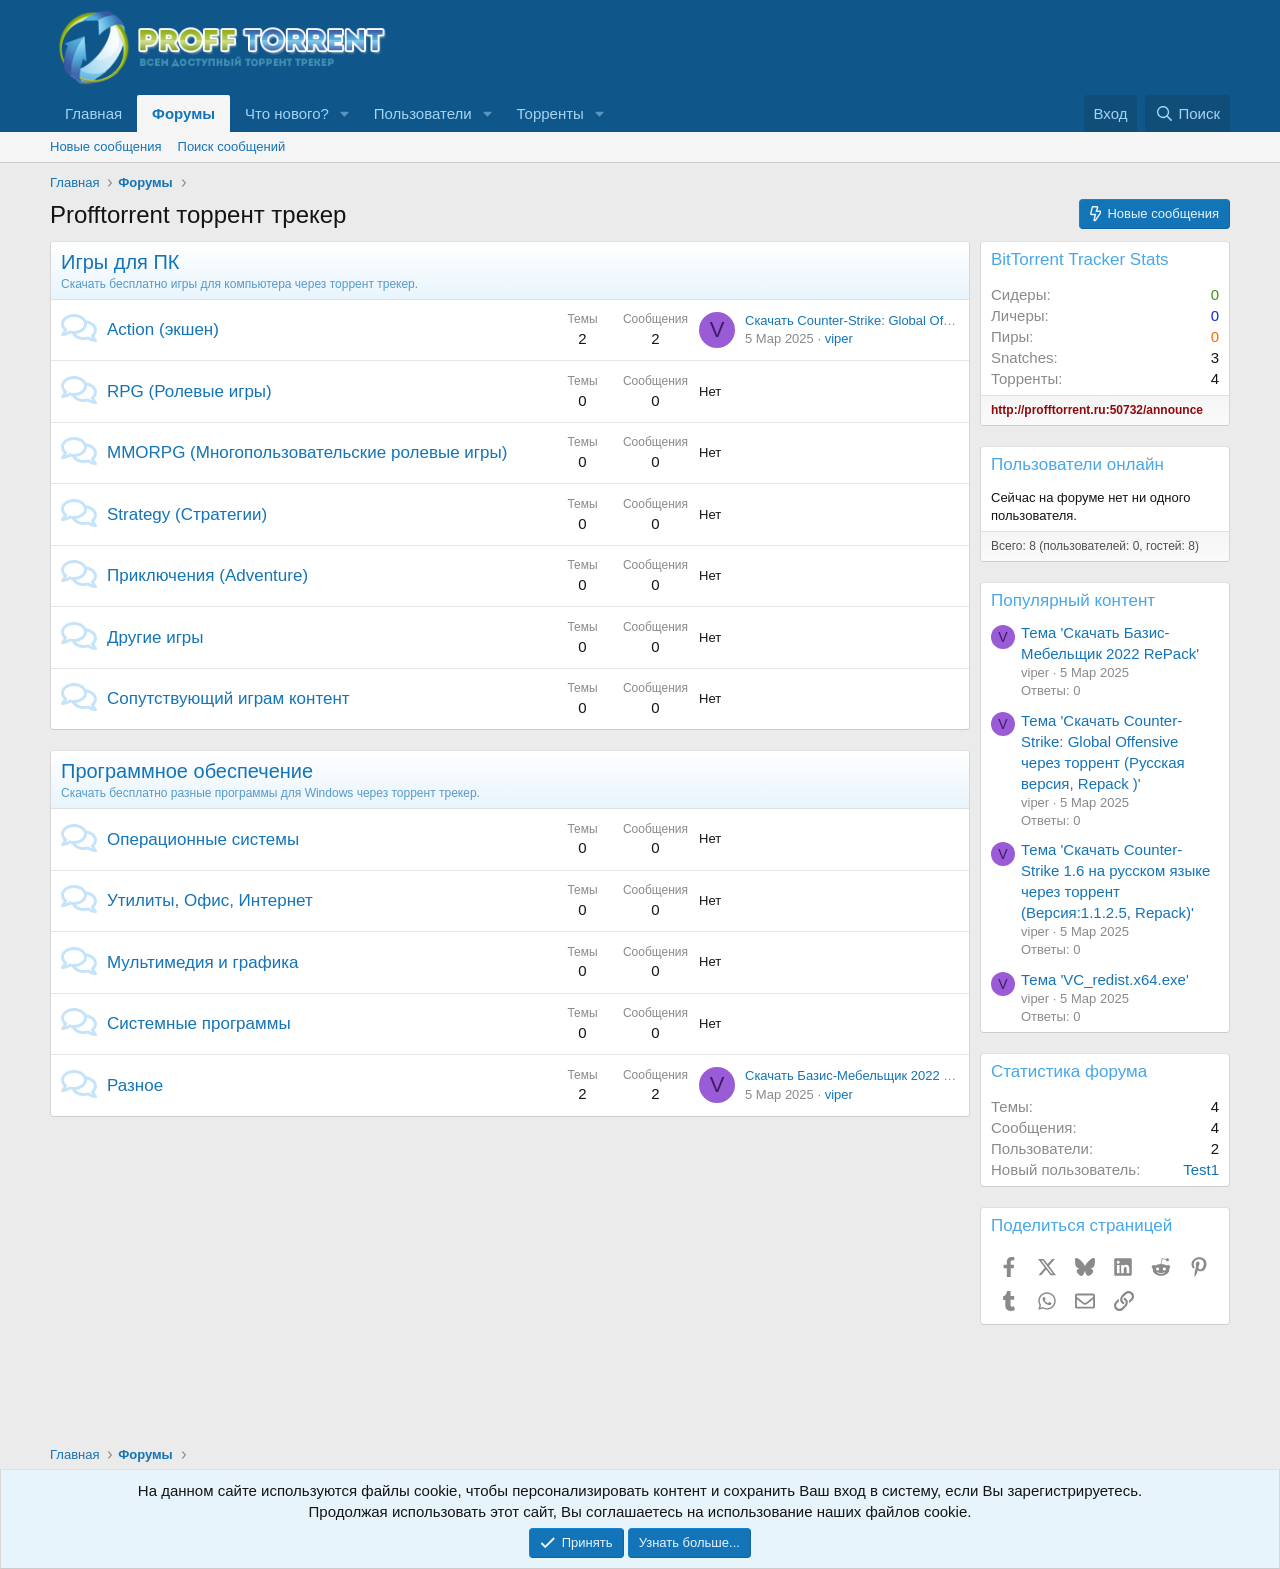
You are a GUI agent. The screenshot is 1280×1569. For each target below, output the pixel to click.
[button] (345, 113)
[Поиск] (1187, 113)
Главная (93, 113)
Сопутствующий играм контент (228, 698)
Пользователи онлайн (1077, 464)
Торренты (550, 113)
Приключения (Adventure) (207, 575)
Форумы (183, 113)
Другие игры (155, 637)
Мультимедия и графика (202, 962)
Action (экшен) (163, 329)
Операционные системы (203, 839)
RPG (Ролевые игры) (189, 391)
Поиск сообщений (232, 146)
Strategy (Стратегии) (187, 514)
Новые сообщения (106, 146)
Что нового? (287, 113)
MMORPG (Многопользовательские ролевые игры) (307, 452)
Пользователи (423, 113)
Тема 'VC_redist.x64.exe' (1105, 979)
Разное (135, 1085)
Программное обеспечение (187, 771)
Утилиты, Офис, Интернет (210, 900)
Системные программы (199, 1023)
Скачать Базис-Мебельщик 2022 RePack (867, 1075)
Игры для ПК (120, 262)
